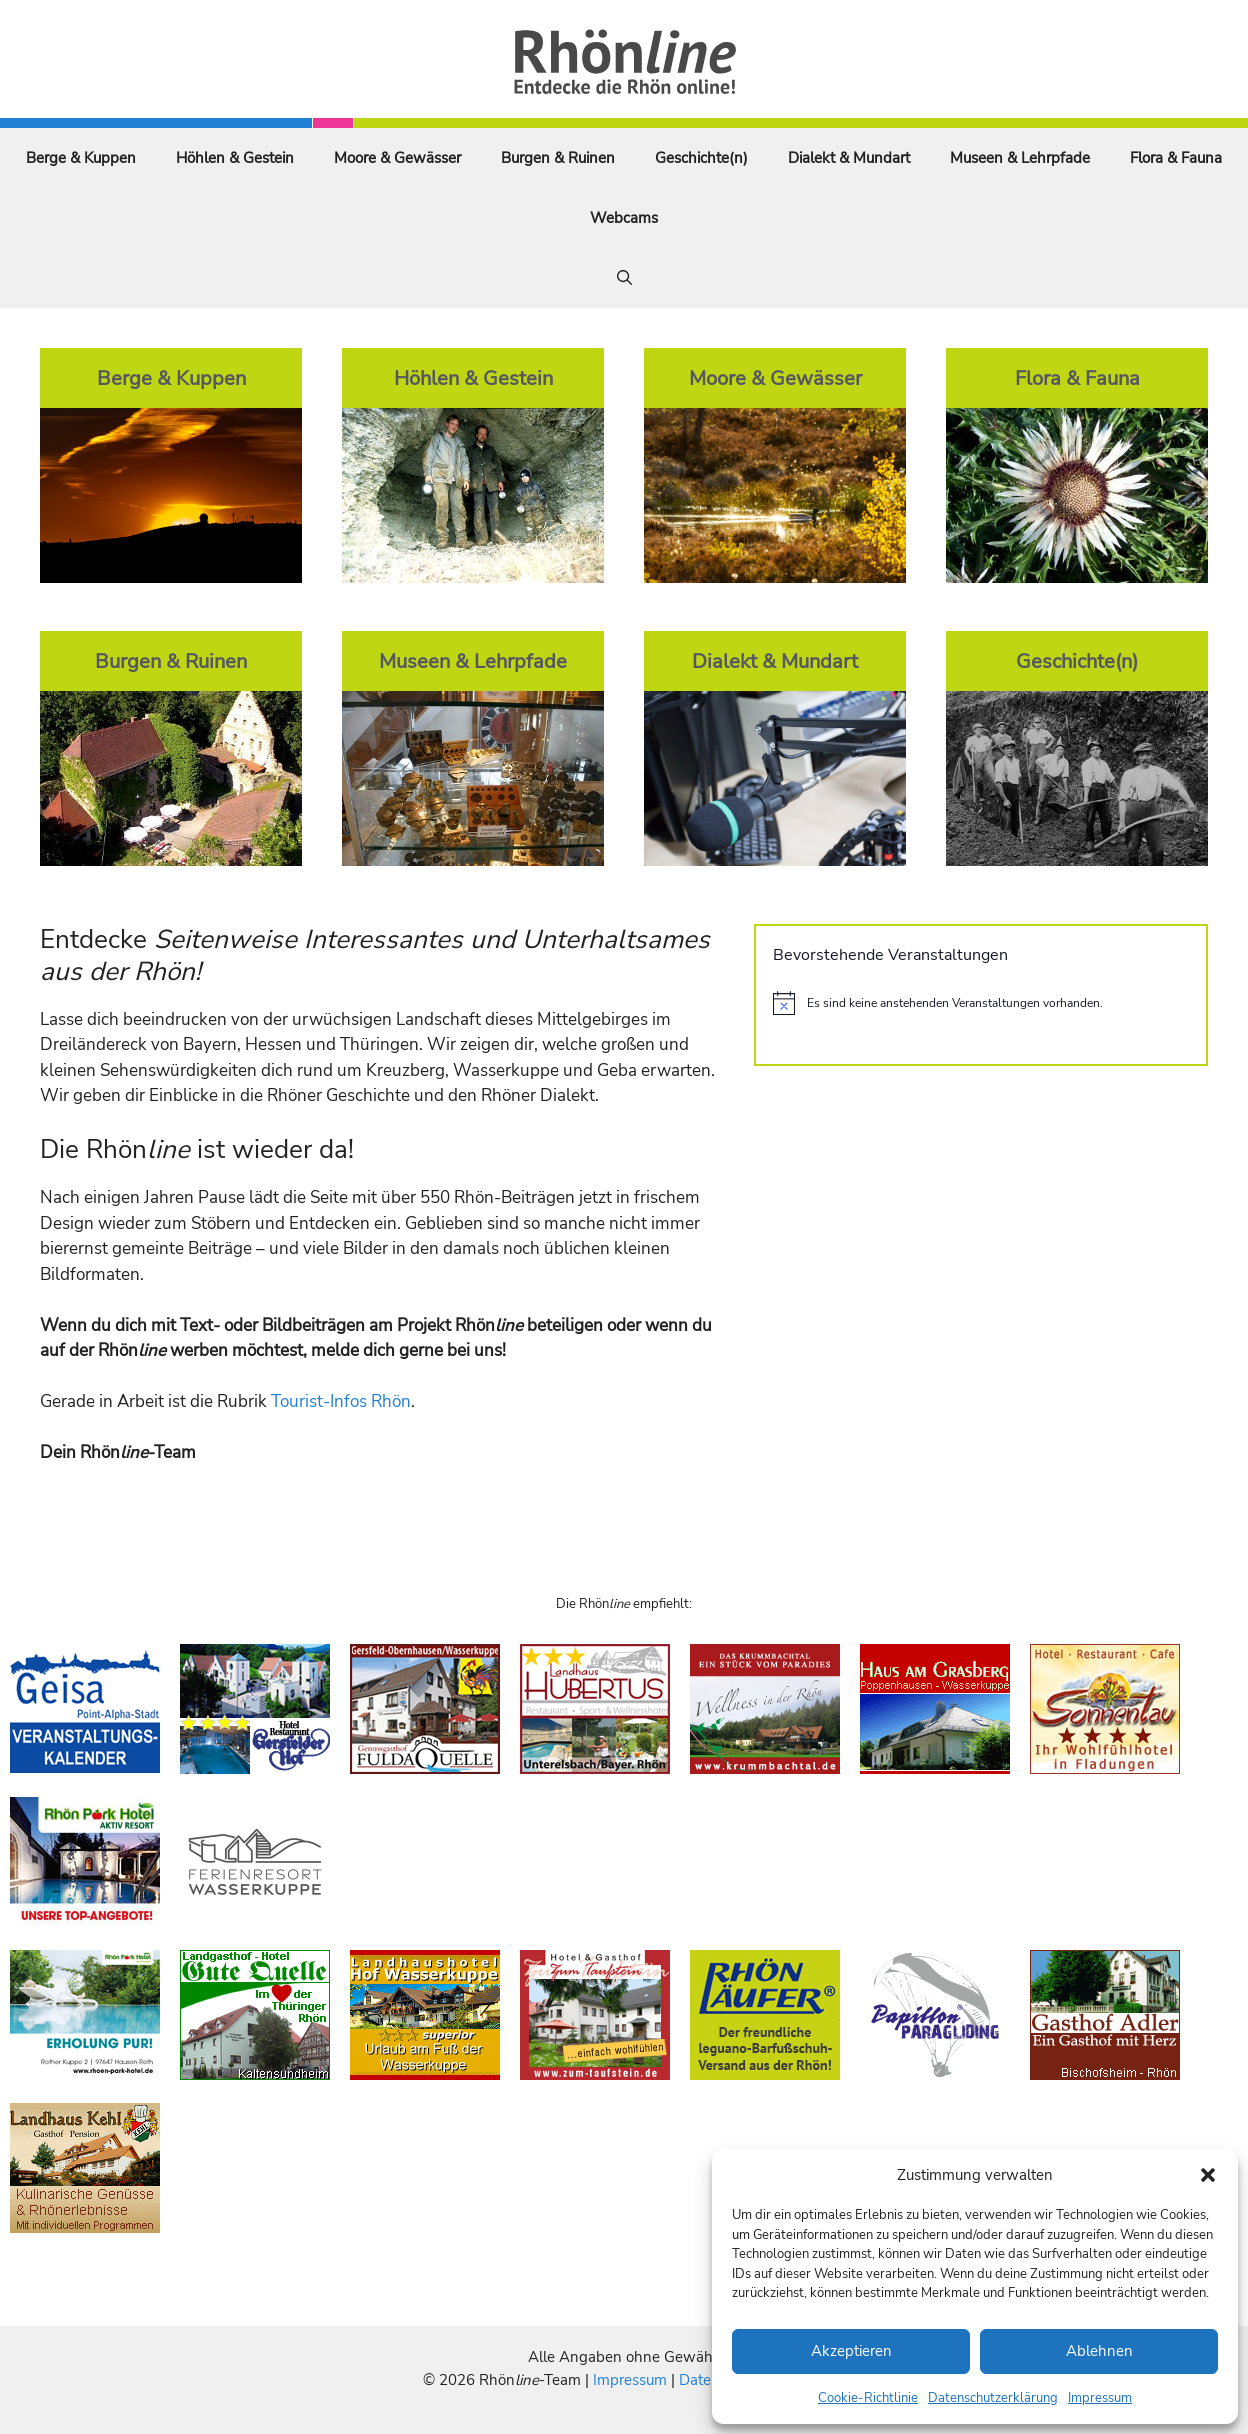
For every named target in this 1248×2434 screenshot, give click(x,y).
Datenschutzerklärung (993, 2398)
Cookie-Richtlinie (868, 2398)
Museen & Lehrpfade (1020, 158)
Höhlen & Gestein (235, 158)
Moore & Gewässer (397, 158)
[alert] (981, 1003)
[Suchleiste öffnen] (624, 278)
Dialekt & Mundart (849, 158)
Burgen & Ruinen (558, 158)
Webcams (624, 218)
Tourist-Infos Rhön (341, 1401)
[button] (1208, 2175)
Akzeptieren (851, 2351)
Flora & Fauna (1176, 158)
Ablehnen (1099, 2351)
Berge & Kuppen (81, 158)
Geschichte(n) (701, 158)
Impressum (1100, 2398)
